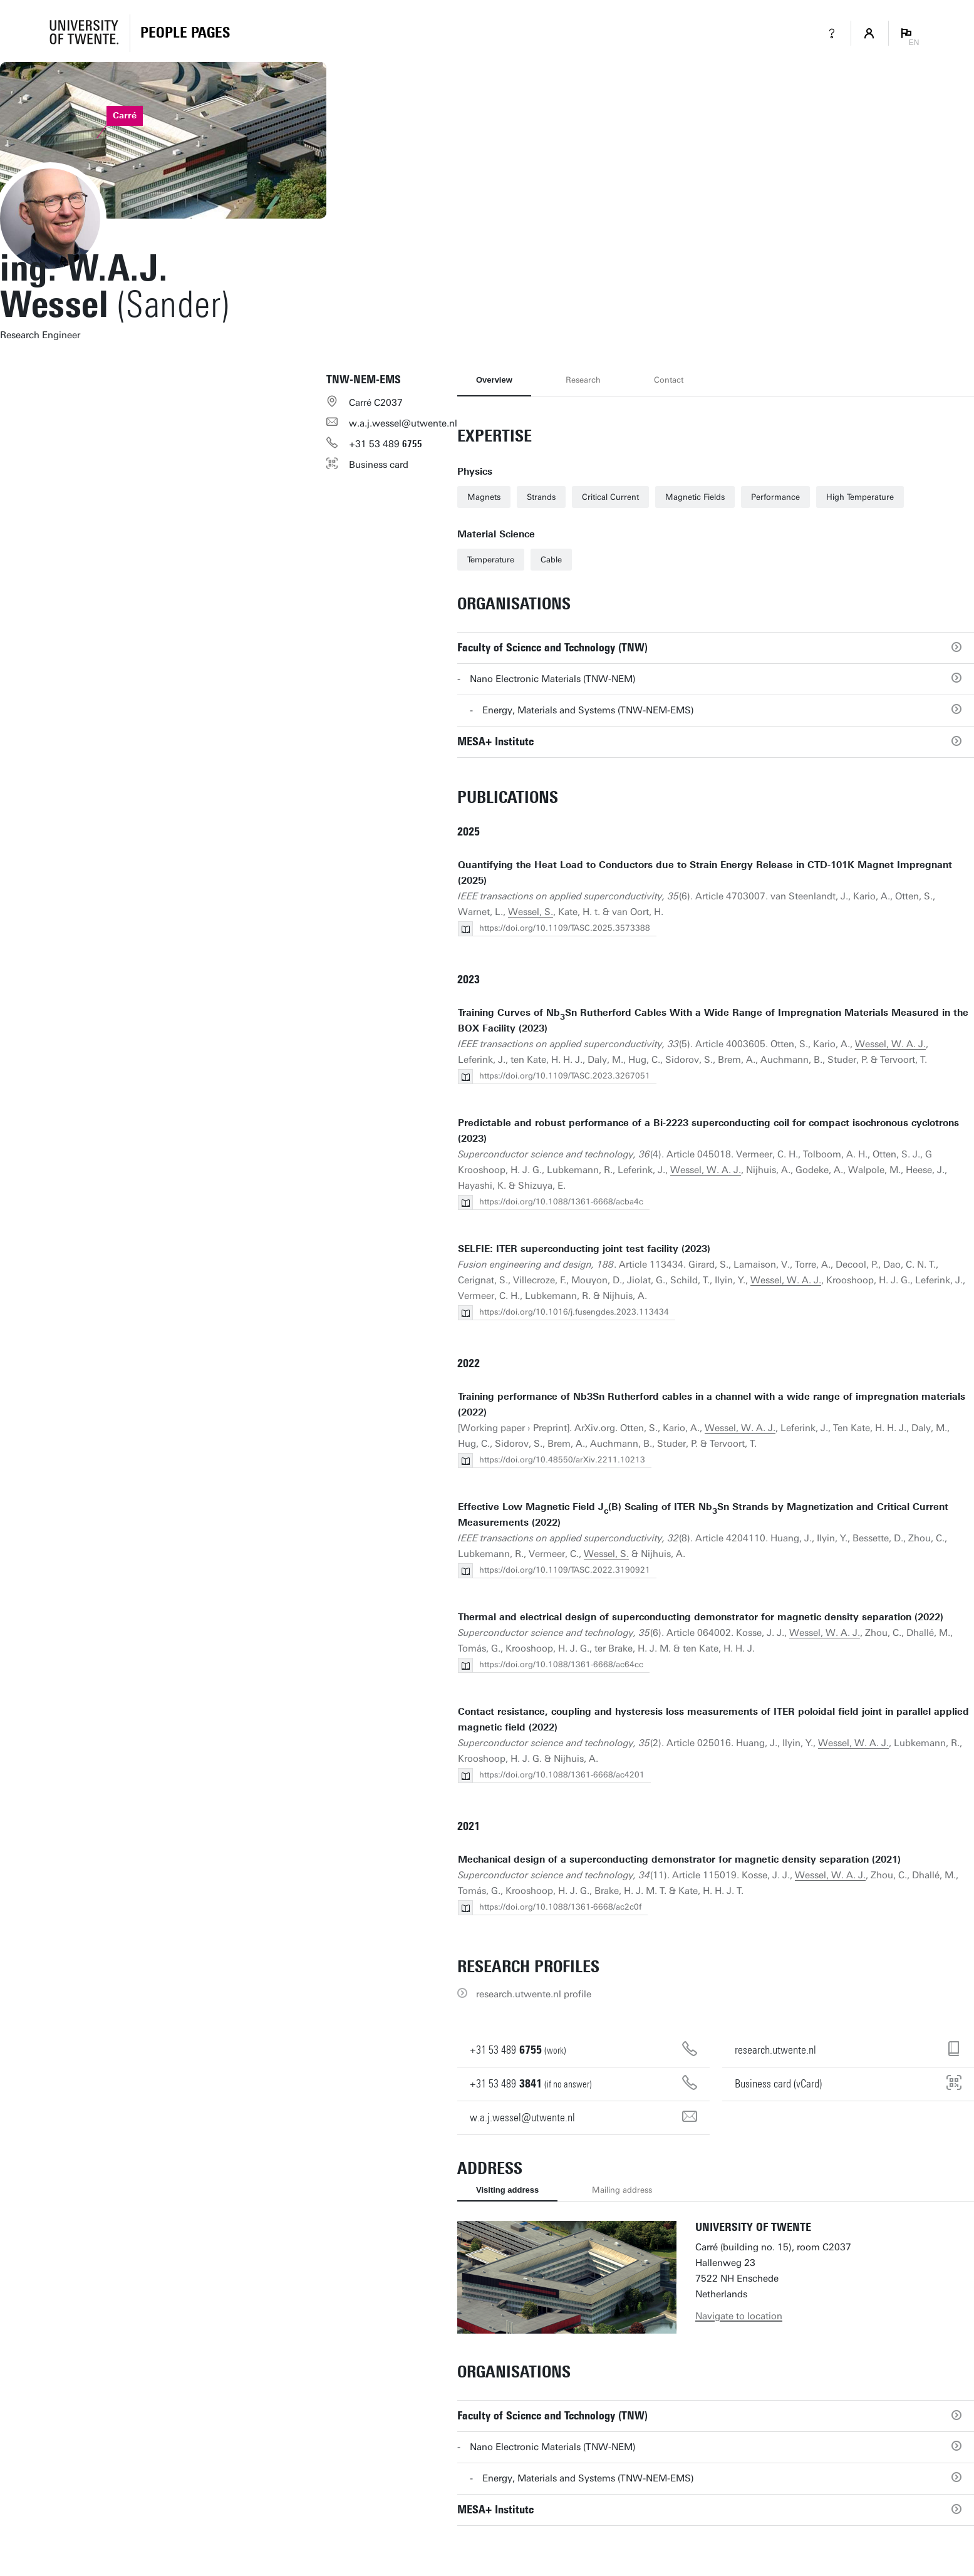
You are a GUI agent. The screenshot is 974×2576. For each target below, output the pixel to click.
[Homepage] (185, 33)
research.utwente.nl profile (533, 1994)
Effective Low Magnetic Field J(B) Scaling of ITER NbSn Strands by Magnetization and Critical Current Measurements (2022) (703, 1514)
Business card (378, 464)
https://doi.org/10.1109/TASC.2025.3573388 (564, 928)
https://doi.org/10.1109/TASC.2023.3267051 (564, 1075)
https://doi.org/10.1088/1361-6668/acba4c (561, 1201)
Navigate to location (738, 2316)
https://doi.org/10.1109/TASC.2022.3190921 (564, 1570)
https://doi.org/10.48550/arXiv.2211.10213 (562, 1459)
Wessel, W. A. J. (890, 1044)
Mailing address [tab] (622, 2190)
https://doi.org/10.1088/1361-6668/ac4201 (562, 1774)
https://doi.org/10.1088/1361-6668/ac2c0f (560, 1906)
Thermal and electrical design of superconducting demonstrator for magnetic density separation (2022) (700, 1617)
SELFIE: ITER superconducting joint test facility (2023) (584, 1248)
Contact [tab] (668, 380)
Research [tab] (583, 380)
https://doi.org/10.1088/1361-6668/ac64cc (561, 1664)
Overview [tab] (494, 380)
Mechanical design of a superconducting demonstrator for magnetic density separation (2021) (679, 1859)
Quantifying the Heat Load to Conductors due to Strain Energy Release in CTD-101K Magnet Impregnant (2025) (705, 872)
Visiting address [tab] (507, 2190)
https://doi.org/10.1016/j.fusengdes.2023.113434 (574, 1311)
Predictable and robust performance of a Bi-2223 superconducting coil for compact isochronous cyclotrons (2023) (708, 1130)
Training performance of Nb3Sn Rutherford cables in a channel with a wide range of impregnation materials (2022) (711, 1404)
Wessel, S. (530, 912)
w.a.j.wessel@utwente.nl (403, 423)
